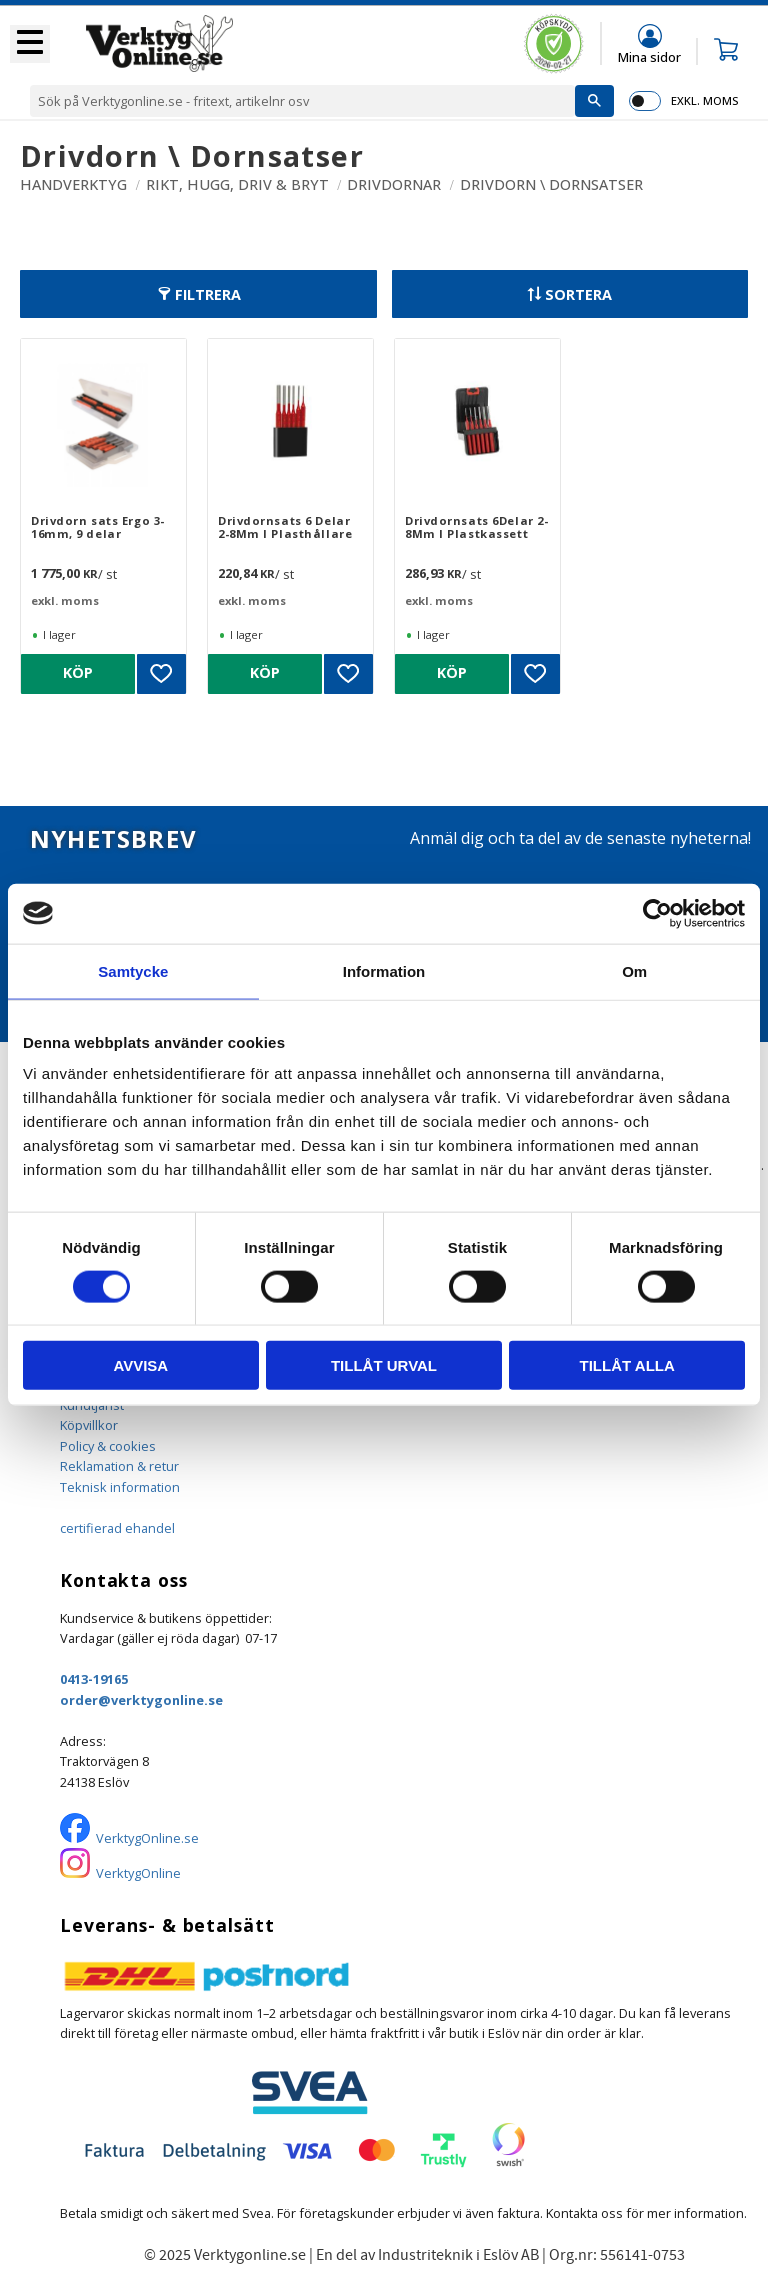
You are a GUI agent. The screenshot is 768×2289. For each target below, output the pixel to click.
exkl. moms (704, 100)
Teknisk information (120, 1487)
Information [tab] (384, 970)
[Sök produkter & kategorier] (302, 101)
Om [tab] (634, 970)
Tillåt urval (384, 1365)
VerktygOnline (138, 1873)
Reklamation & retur (119, 1466)
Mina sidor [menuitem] (649, 56)
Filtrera (208, 294)
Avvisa (140, 1365)
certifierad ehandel (117, 1528)
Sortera (578, 294)
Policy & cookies (108, 1446)
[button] (30, 44)
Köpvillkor (89, 1425)
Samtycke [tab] (133, 970)
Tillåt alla (627, 1365)
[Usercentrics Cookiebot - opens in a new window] (657, 913)
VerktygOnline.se (147, 1838)
